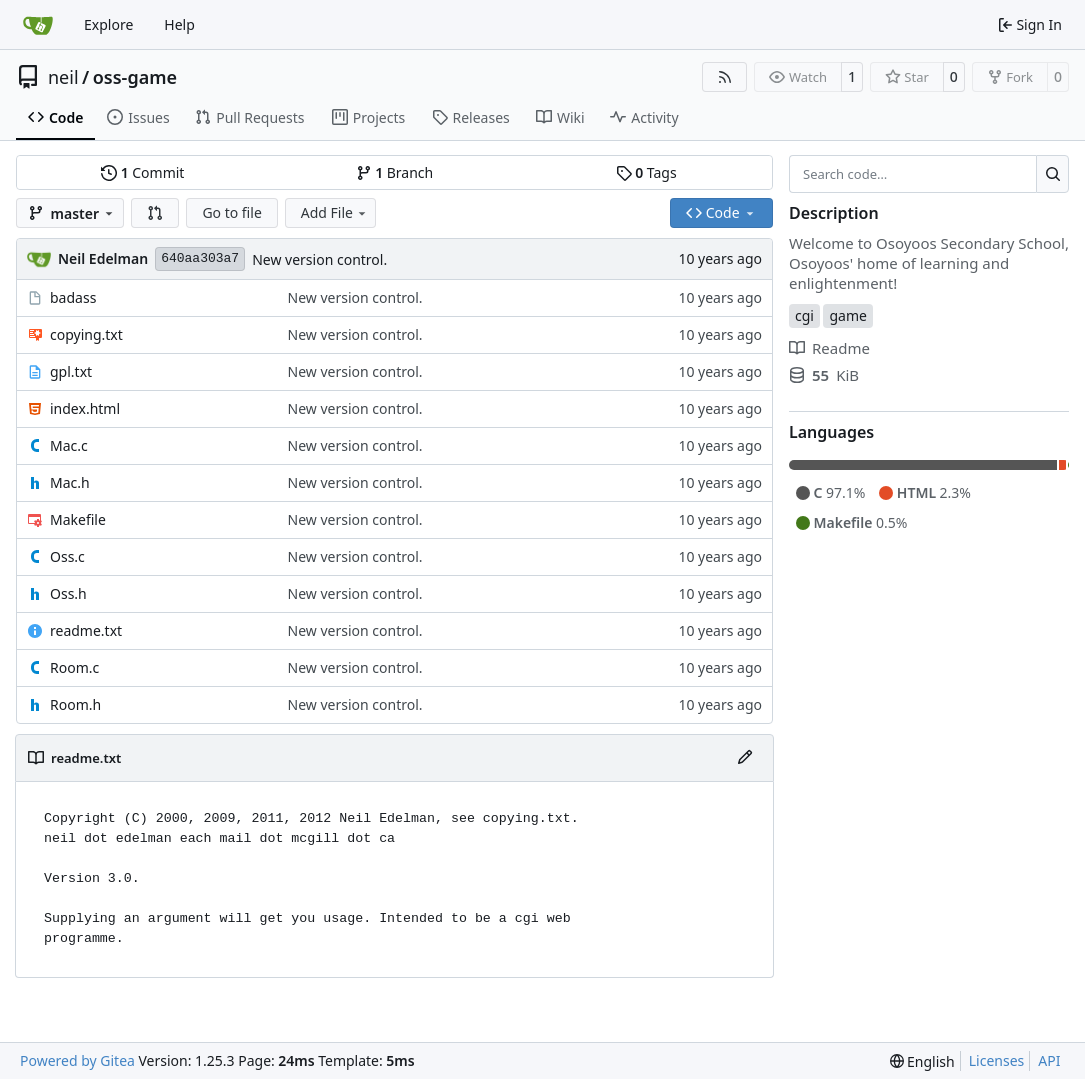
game (847, 315)
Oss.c (67, 556)
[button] (155, 213)
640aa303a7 (200, 258)
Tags (646, 172)
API (1049, 1060)
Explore (108, 24)
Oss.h (68, 593)
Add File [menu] (335, 212)
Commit (142, 172)
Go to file (231, 212)
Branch (395, 172)
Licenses (997, 1060)
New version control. (319, 259)
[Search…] (1052, 174)
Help (179, 24)
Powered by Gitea (77, 1060)
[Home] (38, 25)
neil (63, 77)
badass (73, 297)
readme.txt (86, 630)
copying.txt (86, 334)
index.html (85, 408)
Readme (829, 348)
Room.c (74, 667)
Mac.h (70, 482)
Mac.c (69, 445)
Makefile (78, 519)
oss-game (135, 77)
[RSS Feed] (725, 77)
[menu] (922, 1061)
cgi (804, 315)
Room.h (75, 704)
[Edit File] (745, 758)
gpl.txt (71, 371)
